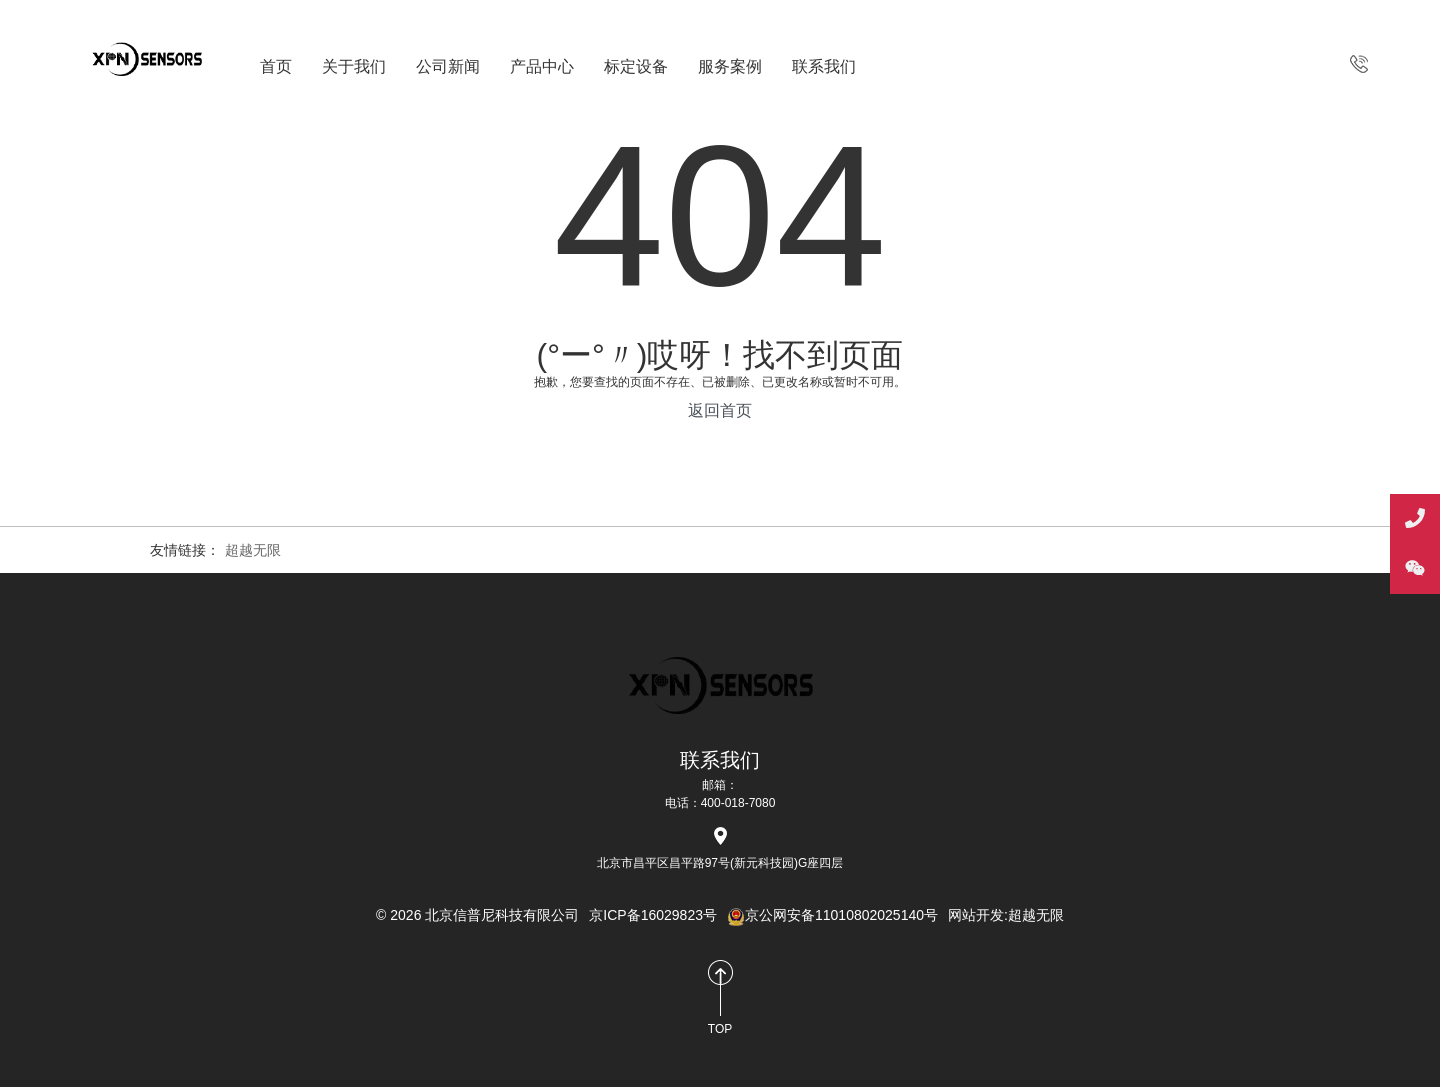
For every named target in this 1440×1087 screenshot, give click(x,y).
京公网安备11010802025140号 (832, 915)
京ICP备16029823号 (653, 915)
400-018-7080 (1359, 63)
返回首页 (720, 410)
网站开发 (976, 915)
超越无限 (253, 550)
